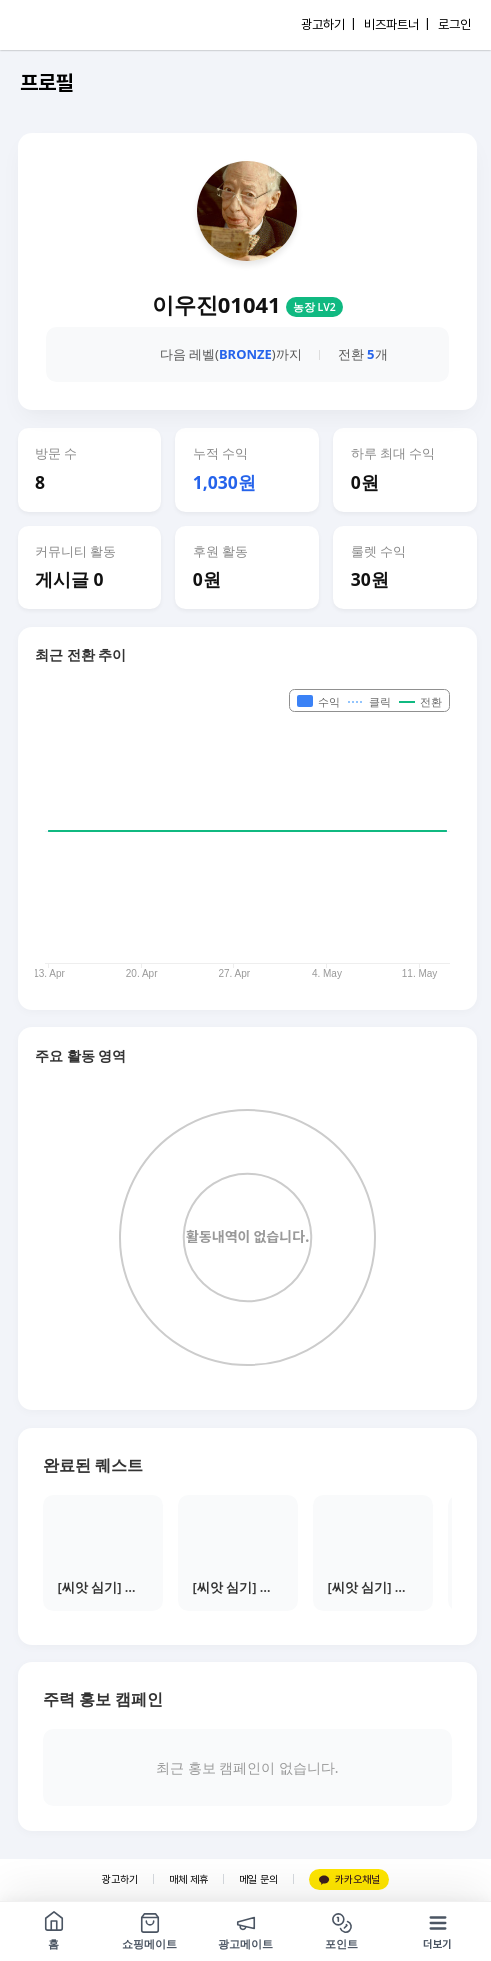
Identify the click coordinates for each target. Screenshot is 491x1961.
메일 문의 (258, 1879)
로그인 (454, 24)
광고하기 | (328, 24)
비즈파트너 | (396, 24)
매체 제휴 (188, 1879)
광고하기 (120, 1879)
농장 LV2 (314, 307)
